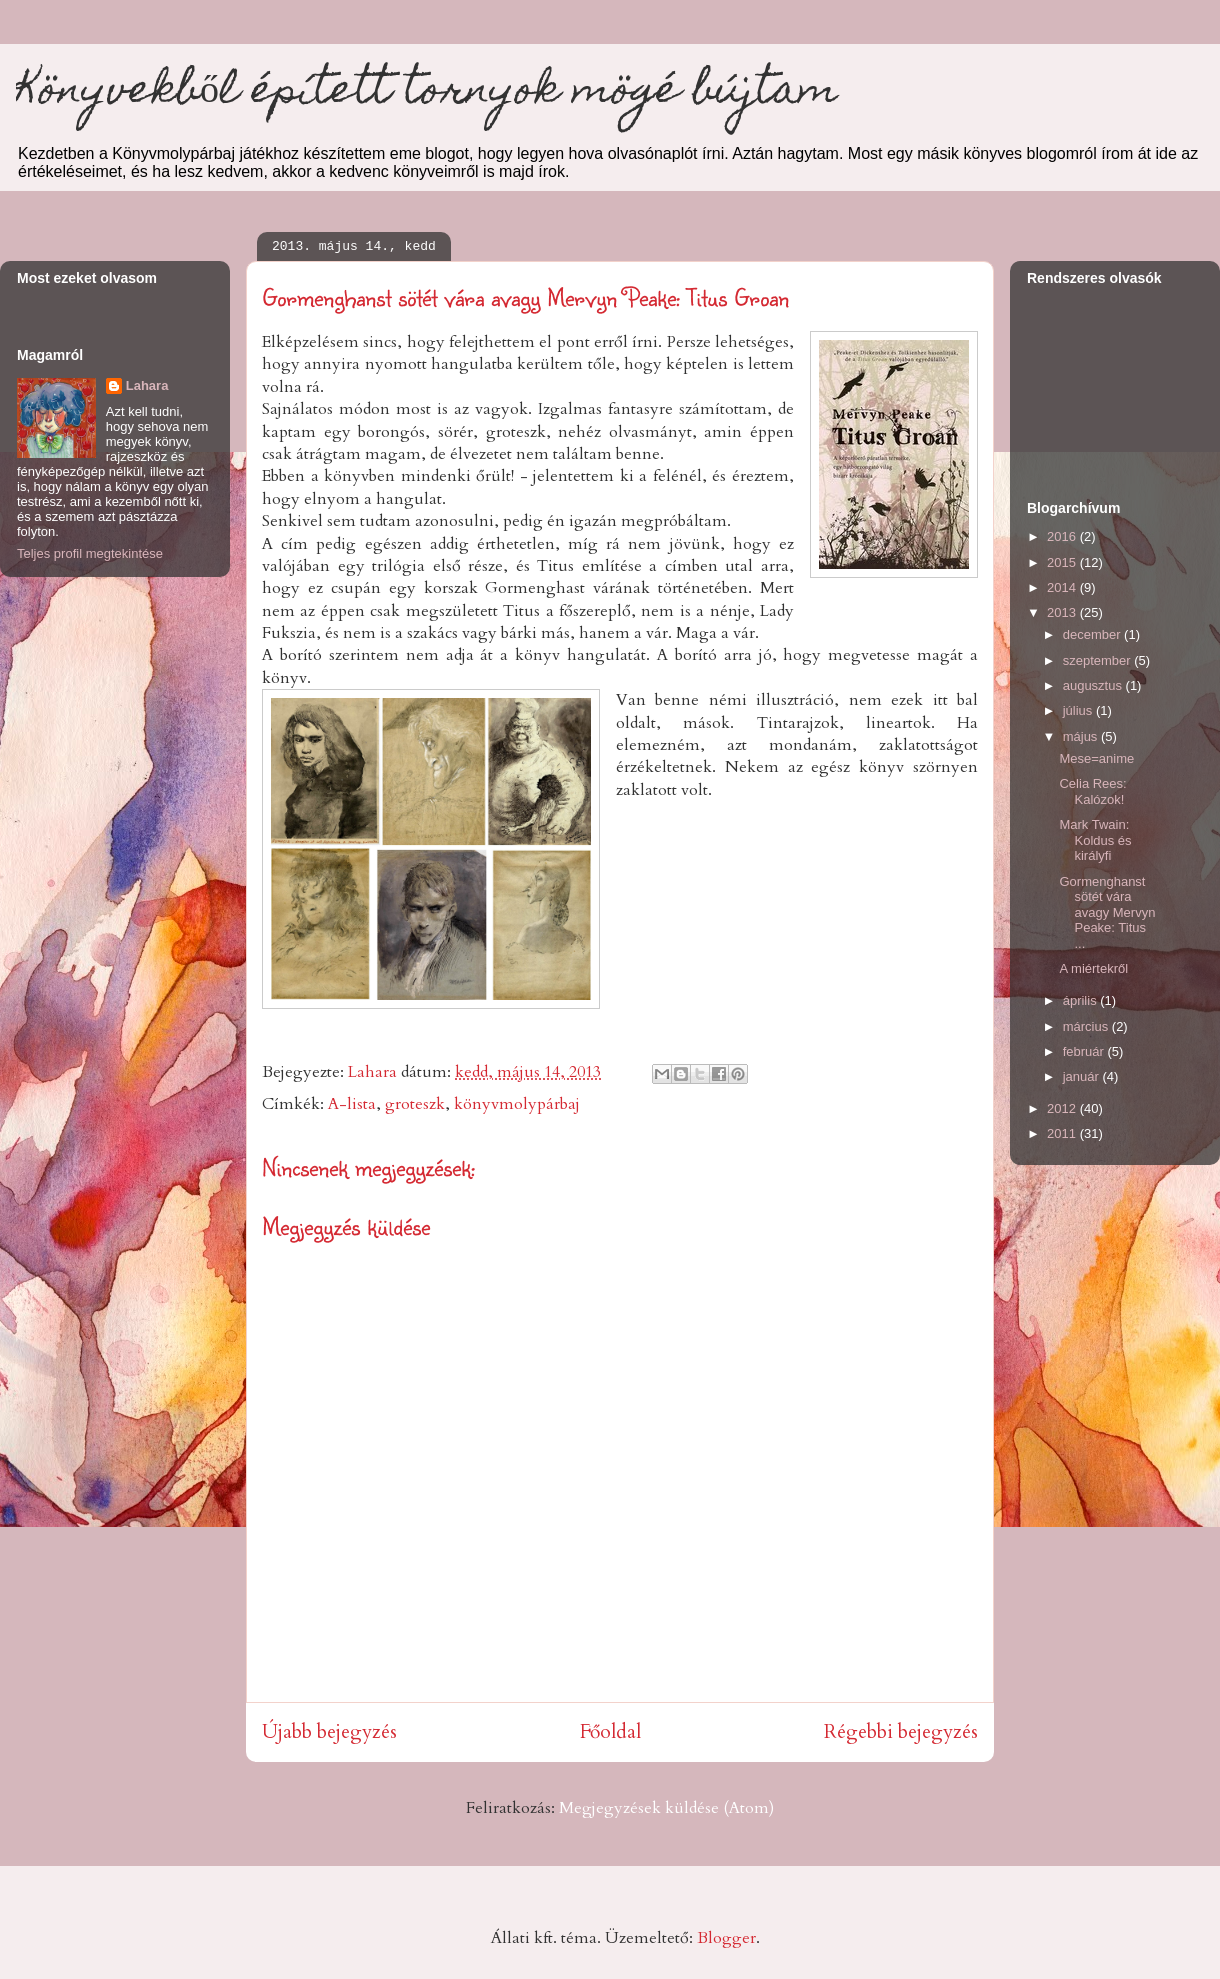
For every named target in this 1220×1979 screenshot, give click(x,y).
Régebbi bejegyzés (901, 1732)
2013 (1063, 612)
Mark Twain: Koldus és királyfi (1095, 840)
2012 (1063, 1108)
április (1082, 1000)
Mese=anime (1096, 758)
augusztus (1094, 685)
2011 (1063, 1133)
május (1082, 736)
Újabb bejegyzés (329, 1732)
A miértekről (1093, 968)
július (1079, 710)
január (1083, 1076)
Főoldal (610, 1732)
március (1087, 1026)
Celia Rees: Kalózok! (1092, 791)
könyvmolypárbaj (517, 1104)
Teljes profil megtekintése (90, 553)
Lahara (147, 385)
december (1093, 634)
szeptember (1099, 660)
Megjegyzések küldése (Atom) (666, 1808)
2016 (1063, 536)
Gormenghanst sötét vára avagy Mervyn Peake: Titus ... (1107, 912)
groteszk (415, 1104)
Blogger (726, 1938)
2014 (1063, 587)
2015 (1063, 562)
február (1085, 1051)
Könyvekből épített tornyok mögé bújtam (427, 93)
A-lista (352, 1104)
